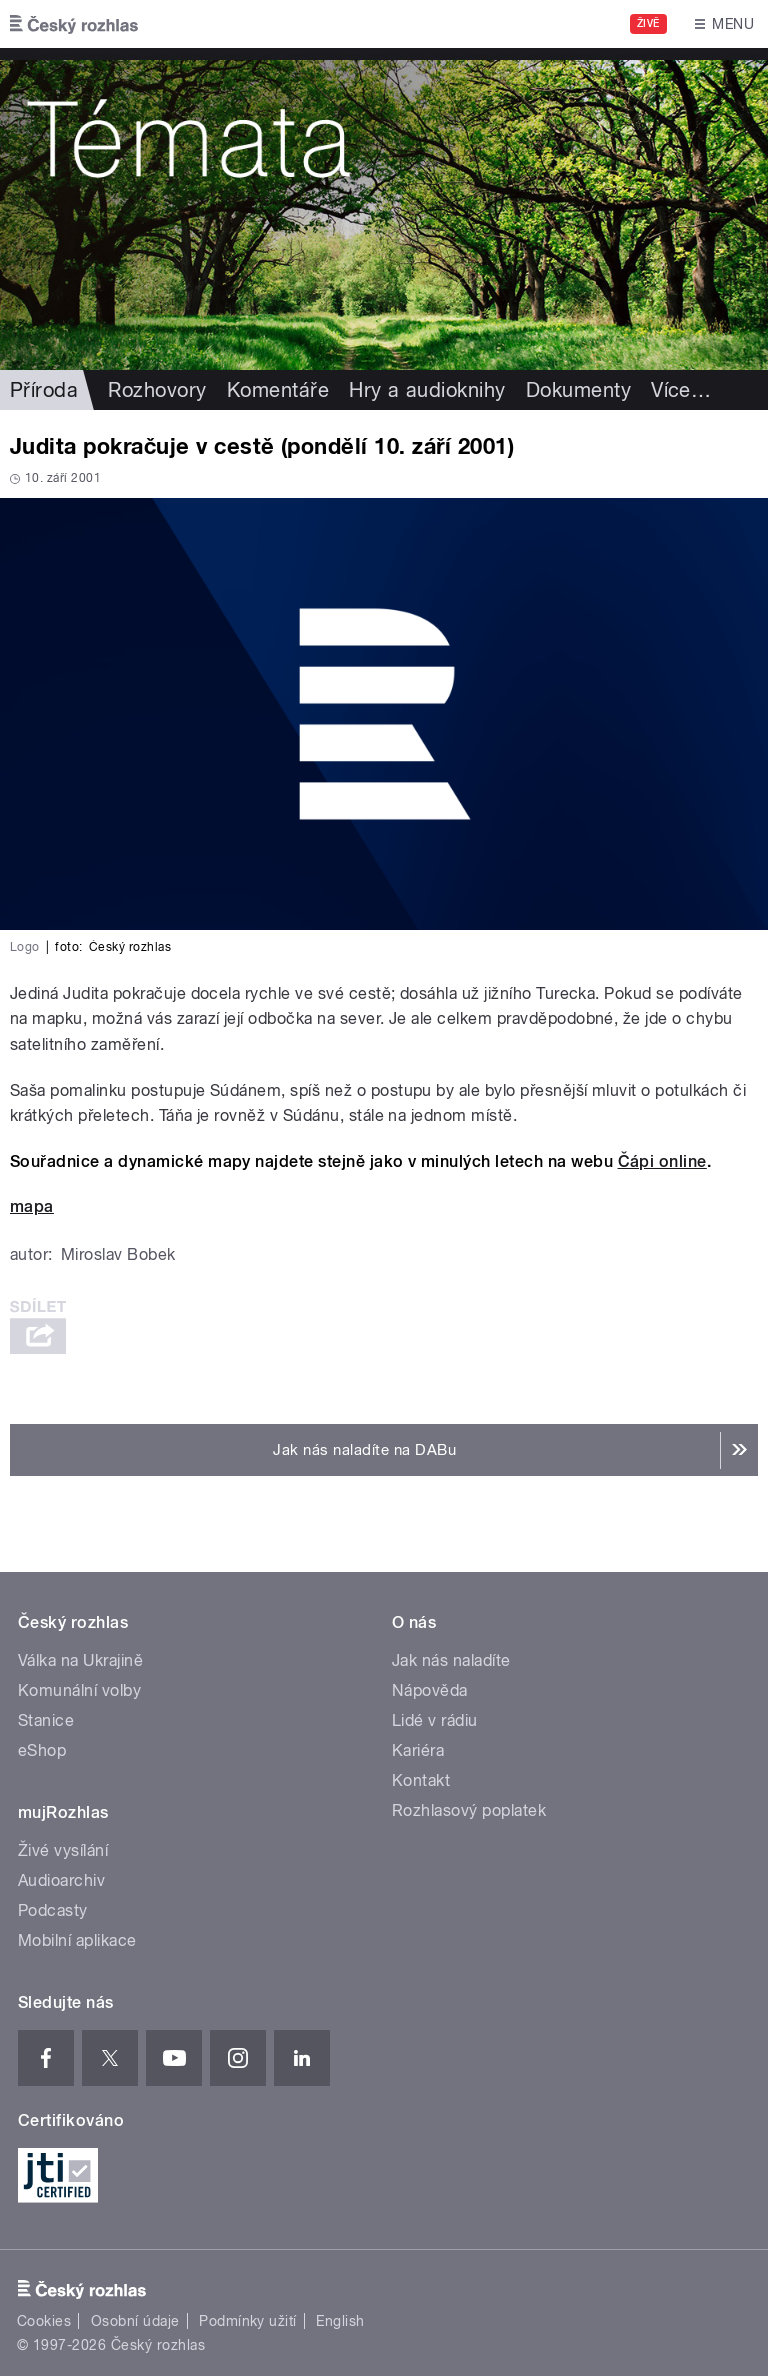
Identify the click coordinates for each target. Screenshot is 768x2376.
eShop (42, 1750)
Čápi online (662, 1161)
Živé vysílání (63, 1850)
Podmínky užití (248, 2321)
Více (681, 390)
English (340, 2321)
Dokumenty (578, 390)
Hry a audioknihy (427, 390)
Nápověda (430, 1690)
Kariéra (418, 1750)
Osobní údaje (135, 2321)
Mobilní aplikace (77, 1940)
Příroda (44, 390)
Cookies (44, 2321)
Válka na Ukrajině (80, 1660)
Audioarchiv (61, 1880)
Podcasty (53, 1910)
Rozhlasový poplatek (469, 1810)
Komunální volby (79, 1690)
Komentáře (278, 390)
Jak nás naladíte (451, 1660)
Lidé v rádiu (435, 1720)
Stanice (46, 1720)
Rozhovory (157, 390)
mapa (32, 1206)
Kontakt (421, 1780)
